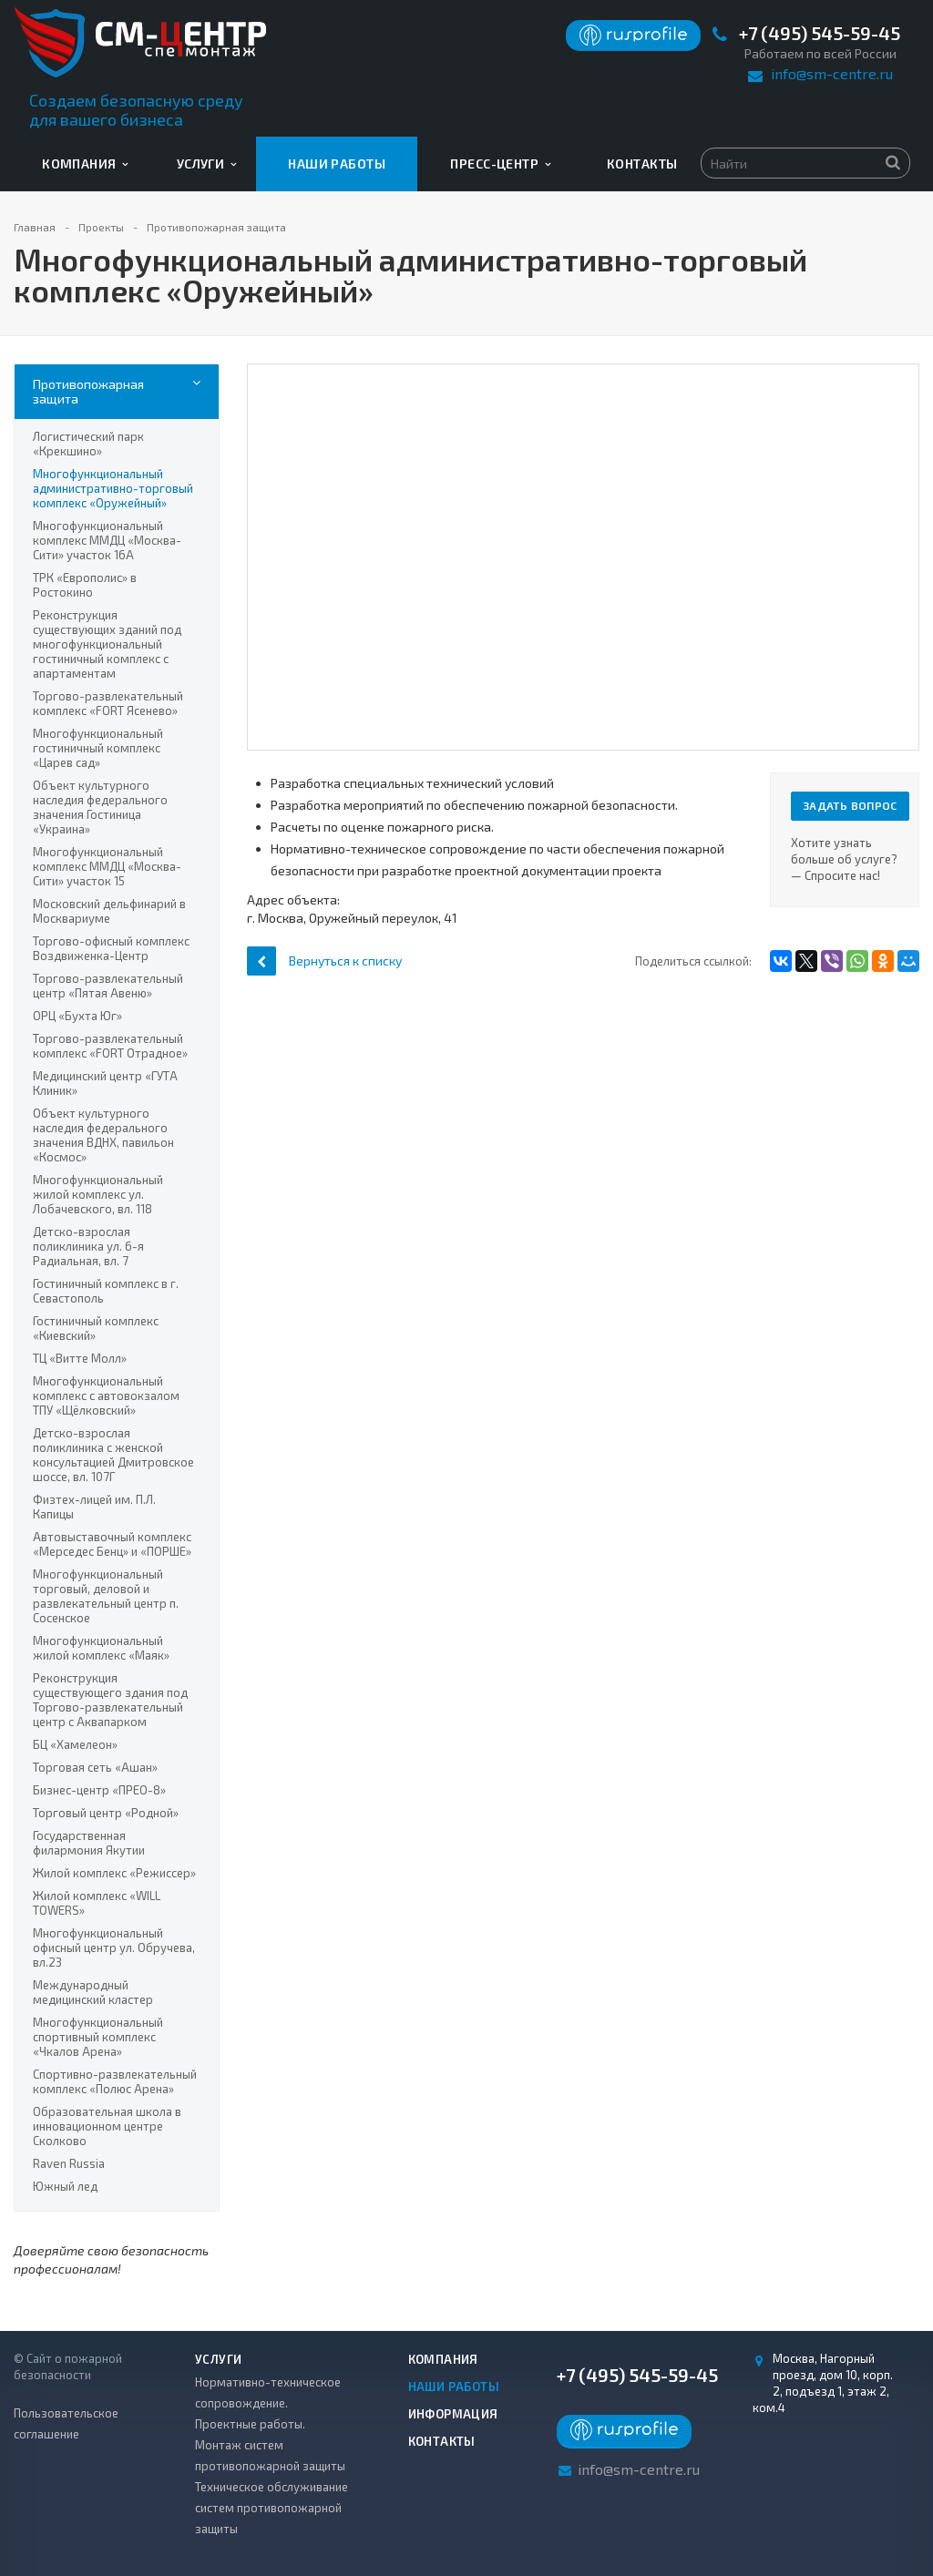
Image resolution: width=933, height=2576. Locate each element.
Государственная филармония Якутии (89, 1842)
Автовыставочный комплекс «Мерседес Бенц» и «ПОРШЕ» (112, 1544)
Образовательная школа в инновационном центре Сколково (107, 2126)
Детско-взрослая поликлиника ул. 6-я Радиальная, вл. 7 (88, 1246)
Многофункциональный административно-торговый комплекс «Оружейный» (113, 488)
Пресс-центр (500, 164)
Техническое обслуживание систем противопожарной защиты (271, 2507)
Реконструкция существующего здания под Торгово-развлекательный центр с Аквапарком (110, 1700)
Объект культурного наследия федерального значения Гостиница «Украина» (100, 807)
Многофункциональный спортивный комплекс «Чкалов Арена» (98, 2037)
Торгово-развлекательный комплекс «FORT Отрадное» (110, 1045)
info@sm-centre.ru (832, 73)
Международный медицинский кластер (93, 1992)
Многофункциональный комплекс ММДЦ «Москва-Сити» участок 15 (107, 866)
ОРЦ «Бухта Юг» (77, 1015)
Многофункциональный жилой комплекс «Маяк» (101, 1647)
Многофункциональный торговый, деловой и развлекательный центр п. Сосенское (106, 1596)
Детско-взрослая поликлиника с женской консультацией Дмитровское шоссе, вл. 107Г (113, 1455)
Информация (453, 2414)
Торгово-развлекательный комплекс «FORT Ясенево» (108, 703)
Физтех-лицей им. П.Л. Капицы (94, 1506)
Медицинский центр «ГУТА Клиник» (105, 1083)
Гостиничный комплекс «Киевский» (96, 1328)
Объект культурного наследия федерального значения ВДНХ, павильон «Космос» (103, 1135)
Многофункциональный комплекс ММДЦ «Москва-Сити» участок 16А (107, 540)
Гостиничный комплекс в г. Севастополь (106, 1290)
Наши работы (336, 163)
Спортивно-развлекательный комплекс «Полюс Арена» (115, 2081)
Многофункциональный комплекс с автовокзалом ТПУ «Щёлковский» (106, 1395)
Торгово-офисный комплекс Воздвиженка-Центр (111, 948)
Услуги (207, 164)
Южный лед (65, 2186)
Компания (85, 164)
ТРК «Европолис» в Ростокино (85, 584)
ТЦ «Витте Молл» (80, 1358)
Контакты (642, 163)
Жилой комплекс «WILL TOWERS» (96, 1902)
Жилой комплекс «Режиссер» (114, 1873)
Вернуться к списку (324, 960)
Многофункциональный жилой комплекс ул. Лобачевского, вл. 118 (98, 1194)
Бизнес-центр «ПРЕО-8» (99, 1790)
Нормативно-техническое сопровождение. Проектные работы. (268, 2403)
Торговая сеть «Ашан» (95, 1767)
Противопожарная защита (88, 391)
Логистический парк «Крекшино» (88, 443)
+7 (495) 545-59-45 (819, 33)
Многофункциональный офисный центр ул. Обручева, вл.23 (114, 1947)
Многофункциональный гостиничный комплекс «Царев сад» (98, 748)
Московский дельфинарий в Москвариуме (109, 910)
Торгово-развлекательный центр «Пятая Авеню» (108, 985)
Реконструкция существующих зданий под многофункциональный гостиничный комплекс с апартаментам (107, 644)
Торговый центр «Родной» (106, 1812)
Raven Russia (69, 2163)
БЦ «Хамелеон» (75, 1744)
